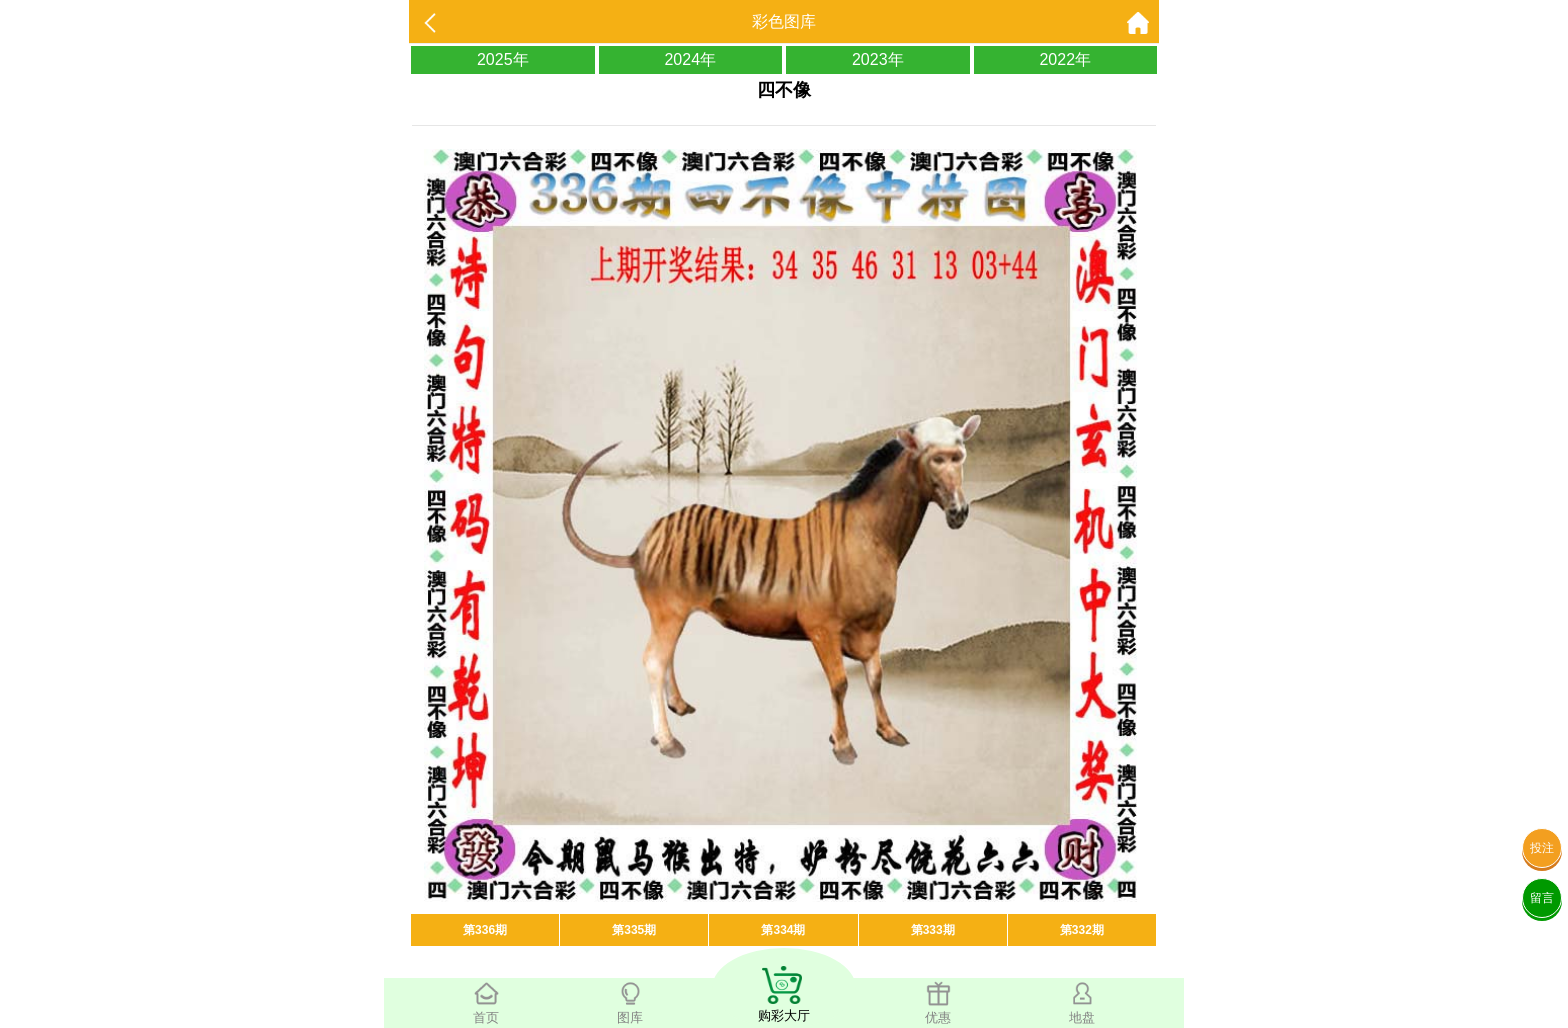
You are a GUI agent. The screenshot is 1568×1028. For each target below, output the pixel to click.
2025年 (503, 59)
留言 (1542, 898)
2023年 (878, 59)
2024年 (690, 59)
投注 (1542, 848)
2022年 (1065, 59)
